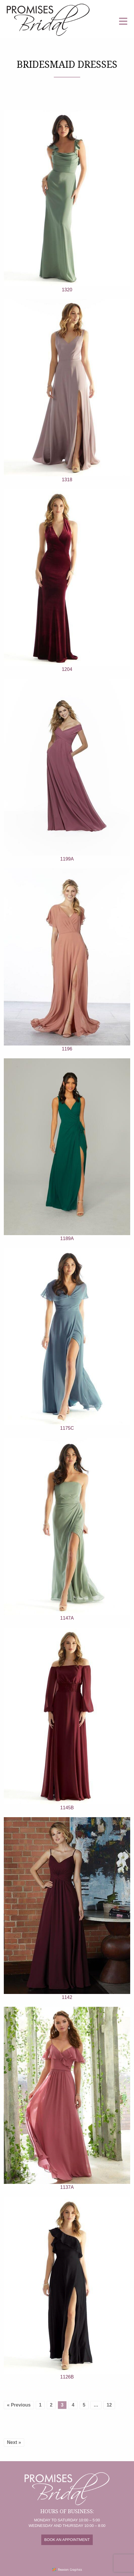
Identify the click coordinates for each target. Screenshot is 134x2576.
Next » (14, 2442)
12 (109, 2404)
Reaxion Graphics (70, 2570)
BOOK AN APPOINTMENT (67, 2539)
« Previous (19, 2404)
